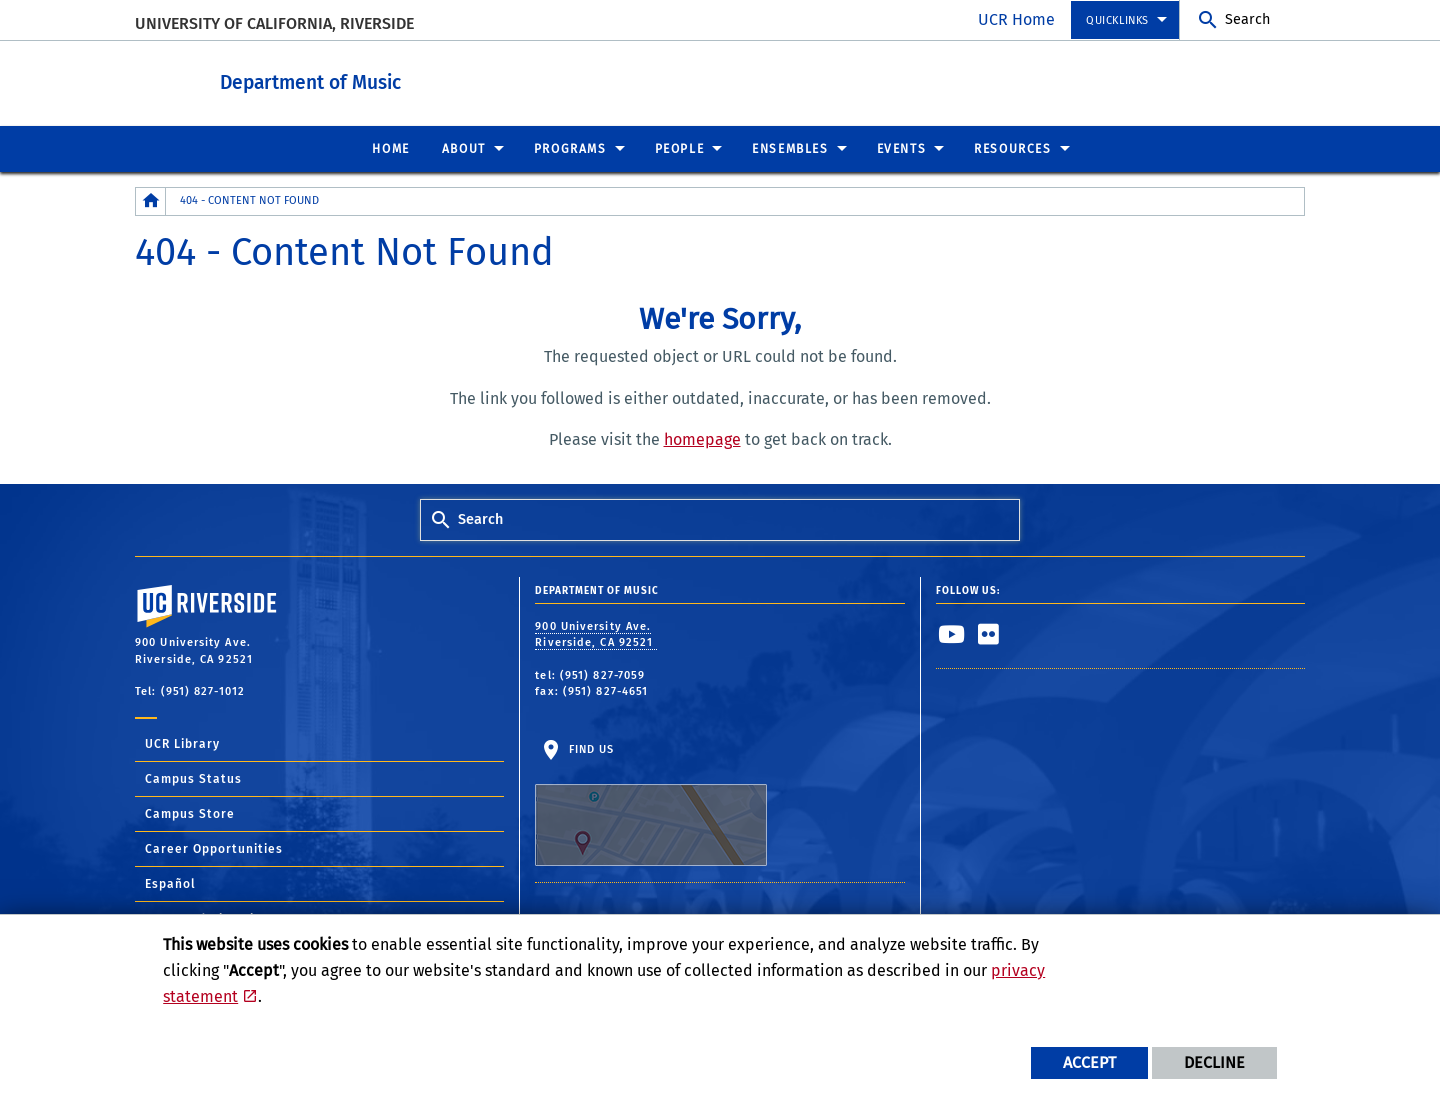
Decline (1214, 1062)
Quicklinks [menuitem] (1117, 20)
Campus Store (190, 813)
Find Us (651, 804)
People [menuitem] (680, 148)
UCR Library (182, 743)
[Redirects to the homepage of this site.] (151, 200)
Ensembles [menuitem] (790, 148)
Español (170, 883)
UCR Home (1016, 19)
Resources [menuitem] (1012, 148)
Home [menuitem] (390, 148)
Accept (1089, 1062)
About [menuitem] (464, 148)
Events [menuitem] (902, 148)
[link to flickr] (989, 633)
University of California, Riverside (274, 23)
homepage (702, 438)
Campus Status (193, 778)
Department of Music (420, 78)
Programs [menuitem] (570, 148)
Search (1247, 19)
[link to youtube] (952, 633)
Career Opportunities (214, 848)
